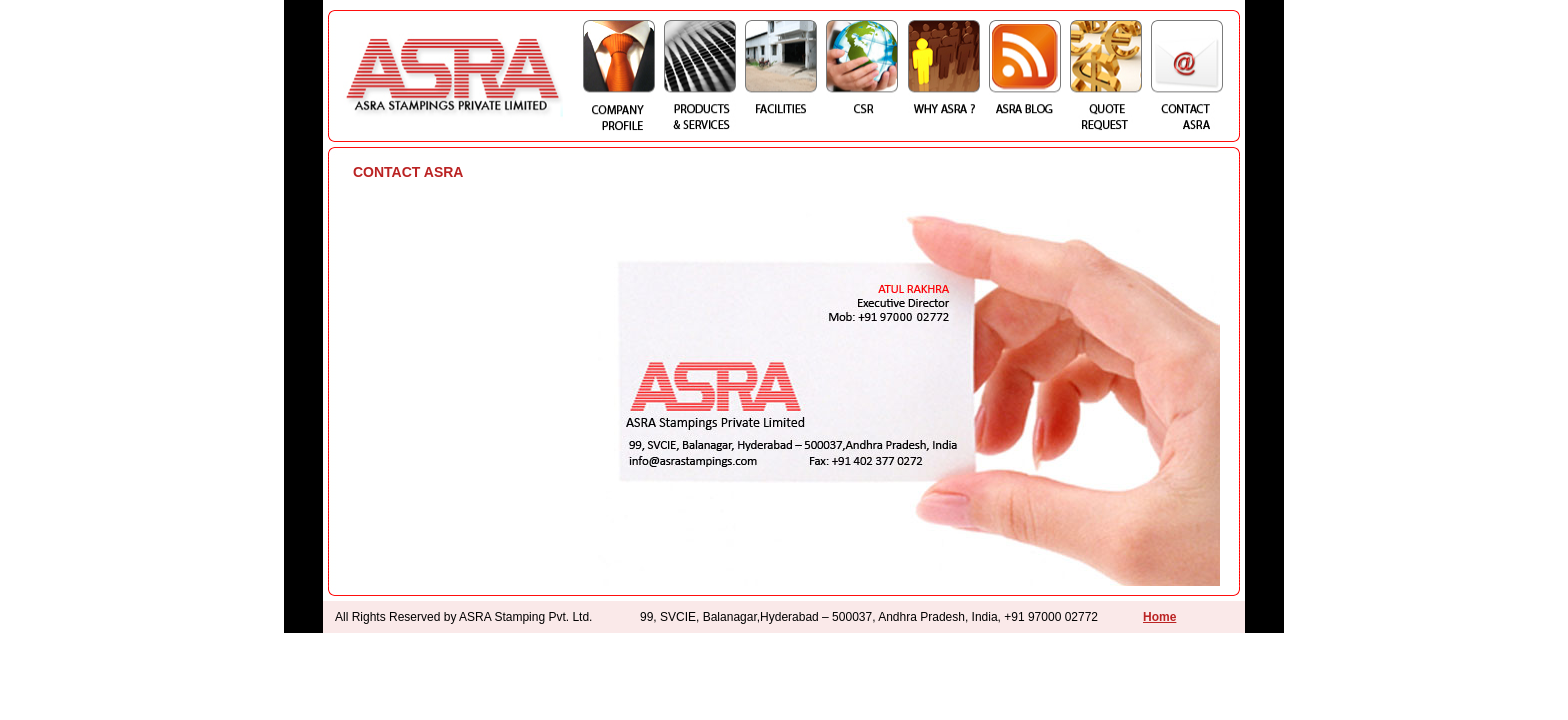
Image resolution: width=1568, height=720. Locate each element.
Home (1159, 617)
